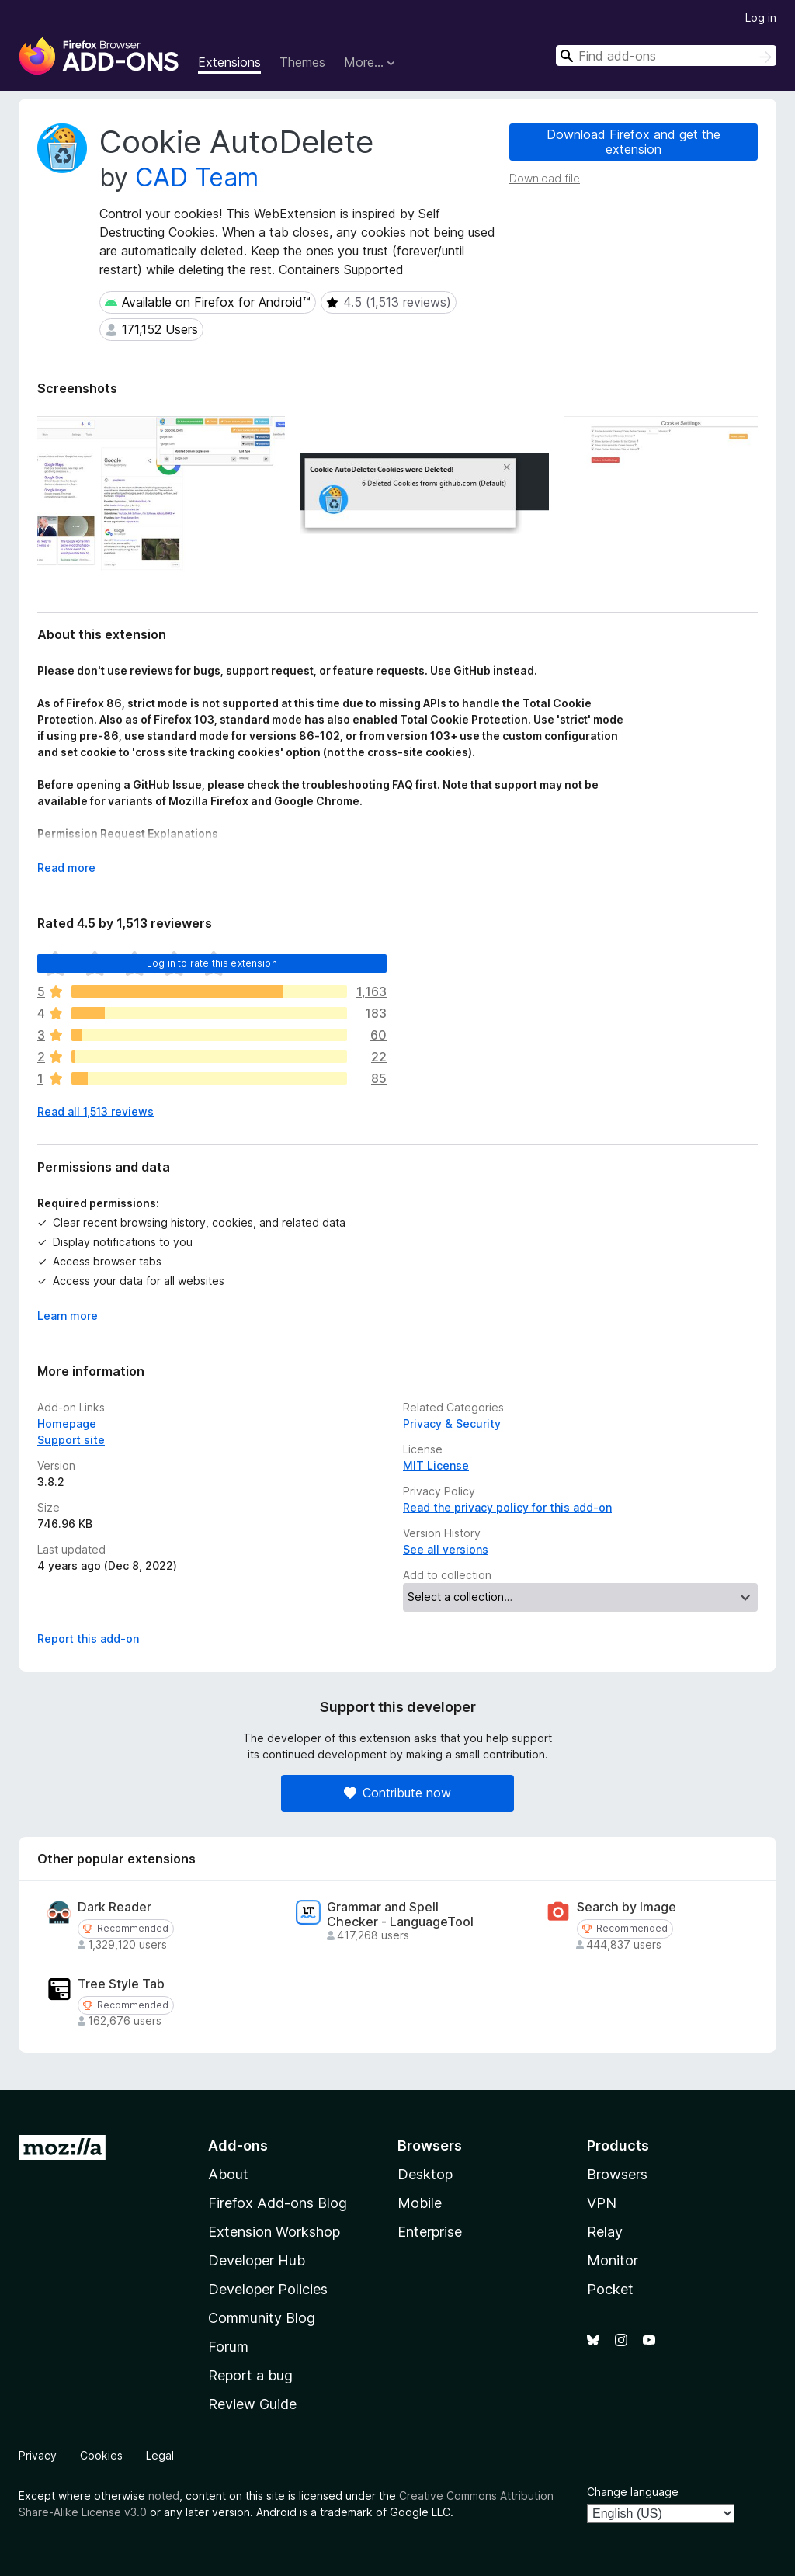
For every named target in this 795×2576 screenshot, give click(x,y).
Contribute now (397, 1792)
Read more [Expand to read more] (66, 867)
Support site (71, 1439)
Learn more (67, 1315)
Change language (633, 2491)
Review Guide (252, 2404)
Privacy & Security (452, 1423)
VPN (601, 2203)
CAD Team (197, 177)
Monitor (612, 2260)
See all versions (445, 1549)
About (228, 2174)
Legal (160, 2455)
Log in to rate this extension (212, 963)
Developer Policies (268, 2289)
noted (163, 2495)
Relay (605, 2232)
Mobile (420, 2203)
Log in (760, 17)
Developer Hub (256, 2260)
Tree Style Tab (121, 1984)
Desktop (425, 2174)
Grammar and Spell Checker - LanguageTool (400, 1914)
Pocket (610, 2289)
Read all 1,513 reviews (95, 1111)
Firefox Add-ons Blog (277, 2203)
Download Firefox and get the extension (633, 142)
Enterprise (430, 2232)
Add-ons (238, 2145)
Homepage (66, 1423)
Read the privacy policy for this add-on (507, 1507)
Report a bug (250, 2375)
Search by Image (626, 1907)
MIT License (436, 1465)
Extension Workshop (274, 2232)
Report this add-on (88, 1638)
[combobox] (666, 55)
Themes (302, 62)
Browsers (617, 2174)
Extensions (229, 62)
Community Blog (261, 2318)
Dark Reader (114, 1907)
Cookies (101, 2455)
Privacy (38, 2455)
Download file (544, 178)
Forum (228, 2346)
